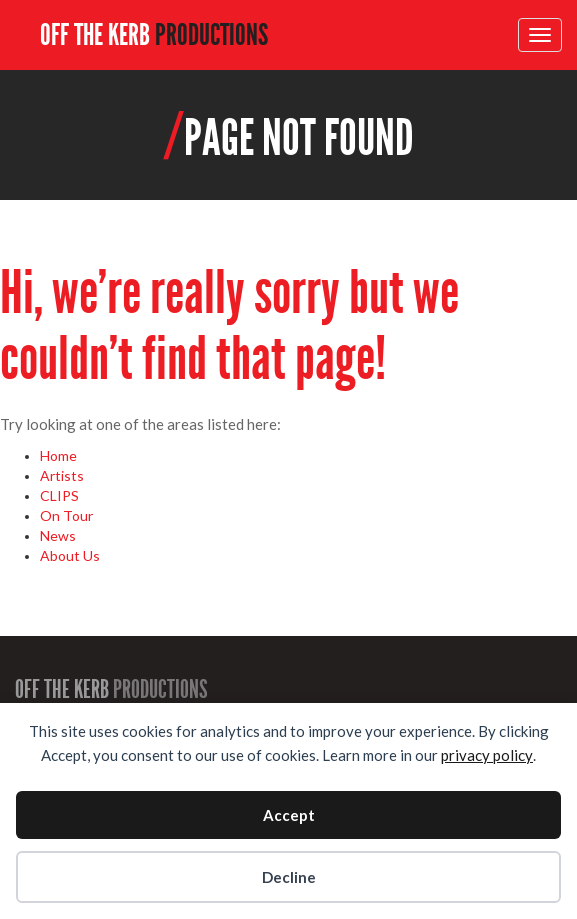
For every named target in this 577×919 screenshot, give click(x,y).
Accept (289, 815)
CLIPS (59, 495)
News (58, 535)
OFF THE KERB (154, 35)
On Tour (66, 515)
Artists (62, 475)
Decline (289, 877)
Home (58, 455)
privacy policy (487, 755)
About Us (70, 555)
